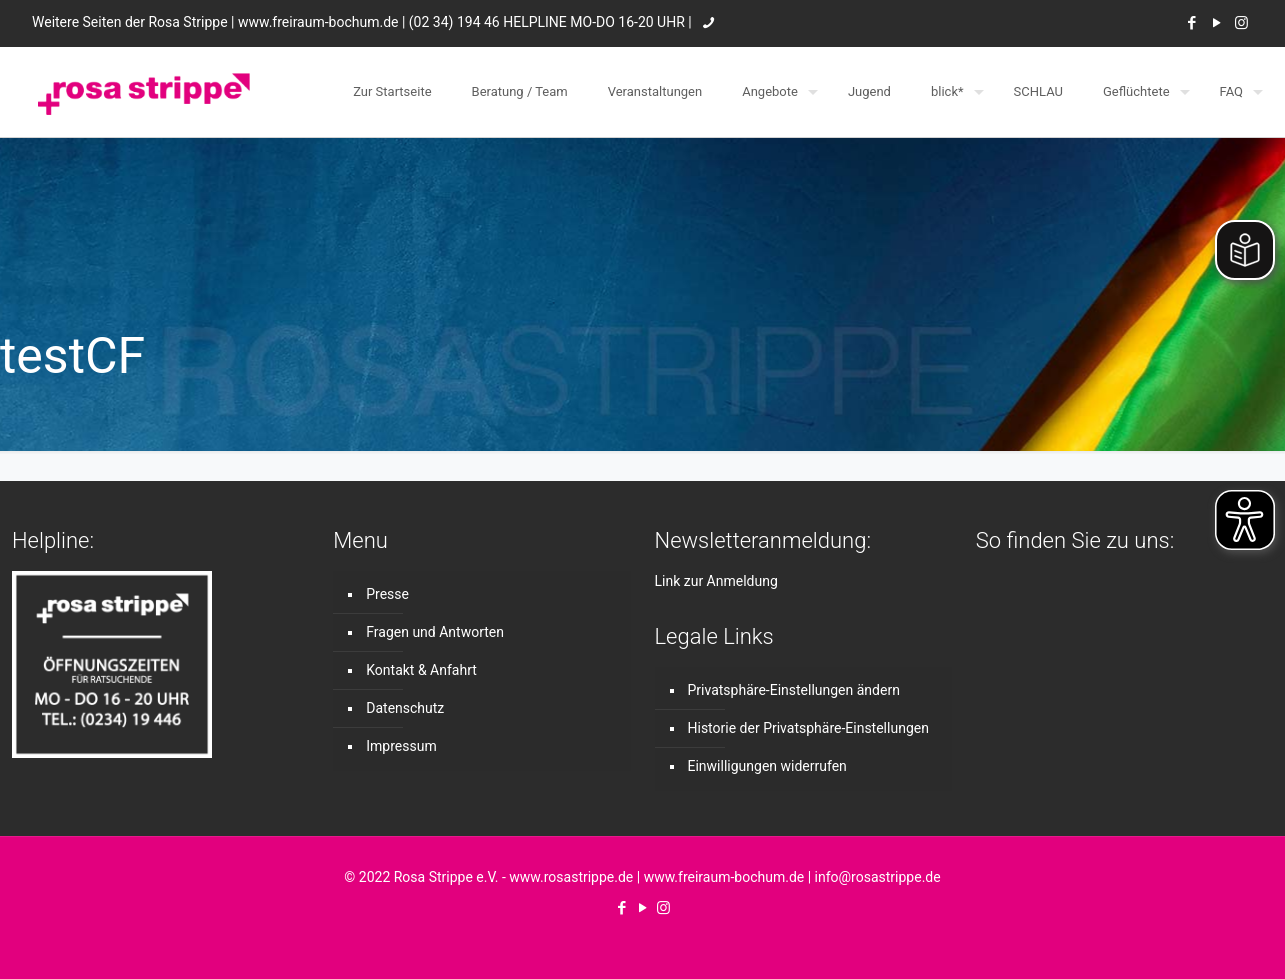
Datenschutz (405, 708)
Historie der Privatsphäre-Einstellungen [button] (808, 728)
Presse (387, 594)
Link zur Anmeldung (716, 581)
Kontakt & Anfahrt (421, 670)
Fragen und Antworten (435, 632)
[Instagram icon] (1241, 23)
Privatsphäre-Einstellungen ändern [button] (794, 690)
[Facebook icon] (1191, 23)
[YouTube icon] (1216, 23)
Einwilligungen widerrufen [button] (767, 766)
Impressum (401, 746)
